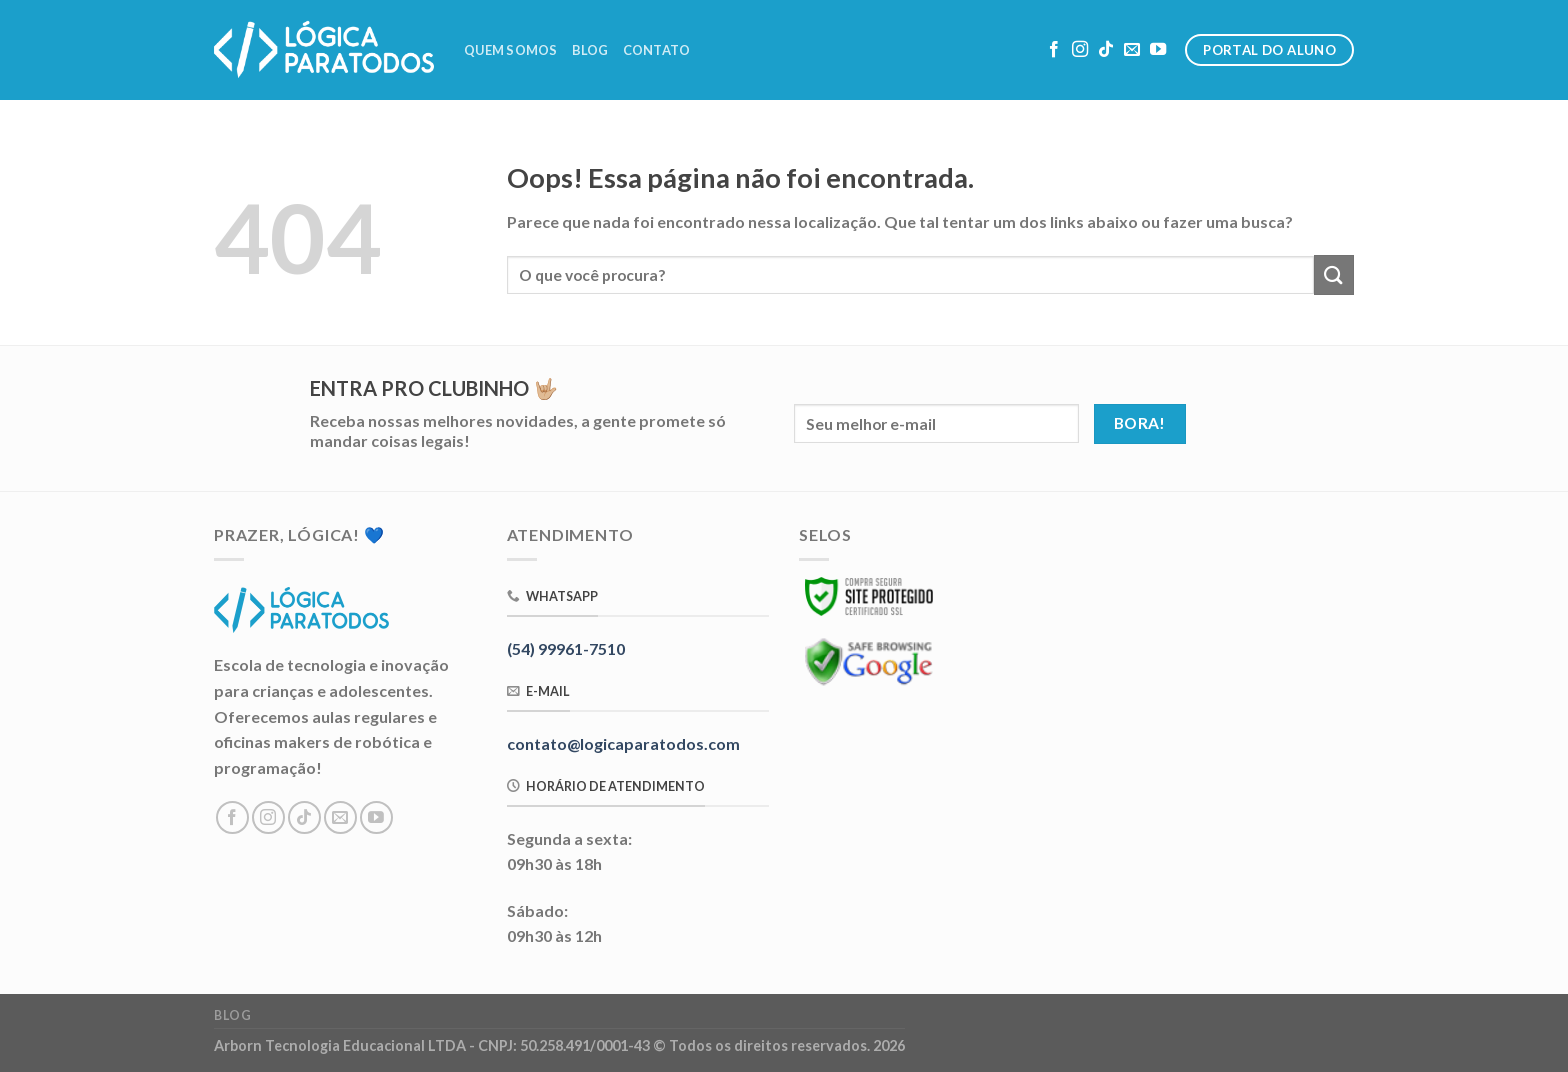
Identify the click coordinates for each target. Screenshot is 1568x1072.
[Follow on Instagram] (1080, 50)
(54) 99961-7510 (566, 648)
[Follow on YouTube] (1158, 50)
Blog (590, 50)
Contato (657, 50)
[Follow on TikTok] (1106, 50)
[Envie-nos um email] (1132, 50)
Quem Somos (511, 50)
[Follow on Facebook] (1054, 50)
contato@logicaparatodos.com (623, 743)
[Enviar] (1334, 274)
